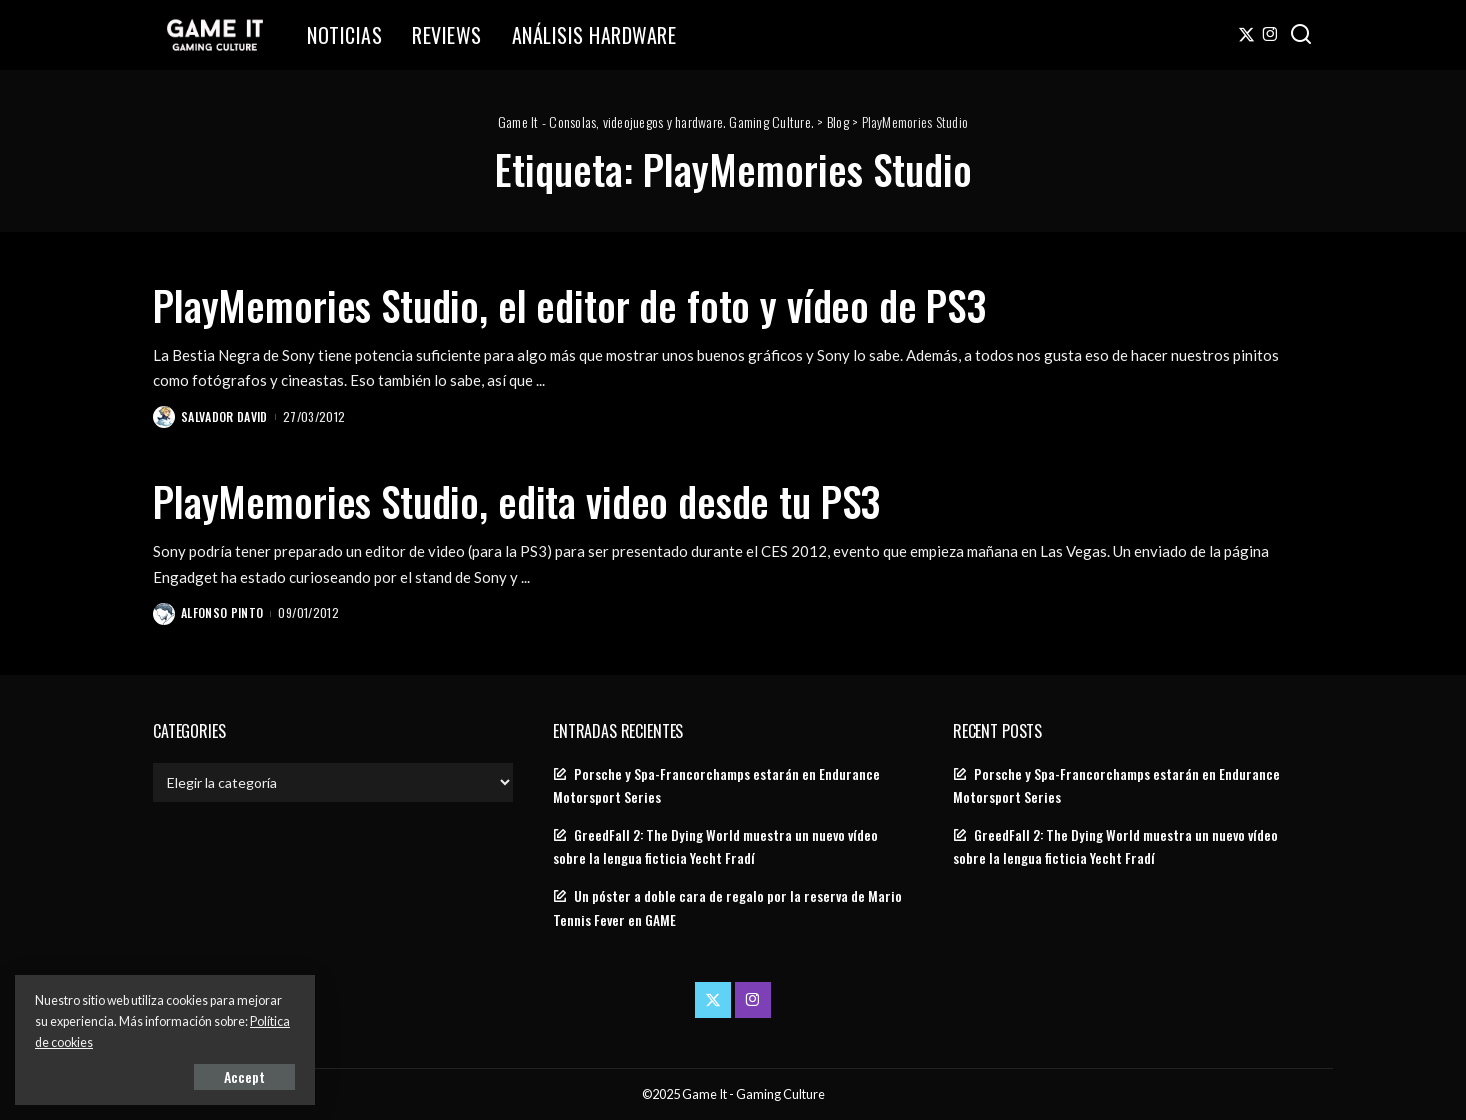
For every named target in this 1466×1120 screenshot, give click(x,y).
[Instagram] (1270, 35)
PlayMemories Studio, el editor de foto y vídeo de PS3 (569, 305)
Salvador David (224, 416)
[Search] (1301, 35)
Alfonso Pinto (222, 612)
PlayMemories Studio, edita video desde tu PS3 (516, 501)
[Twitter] (1246, 35)
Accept (244, 1076)
